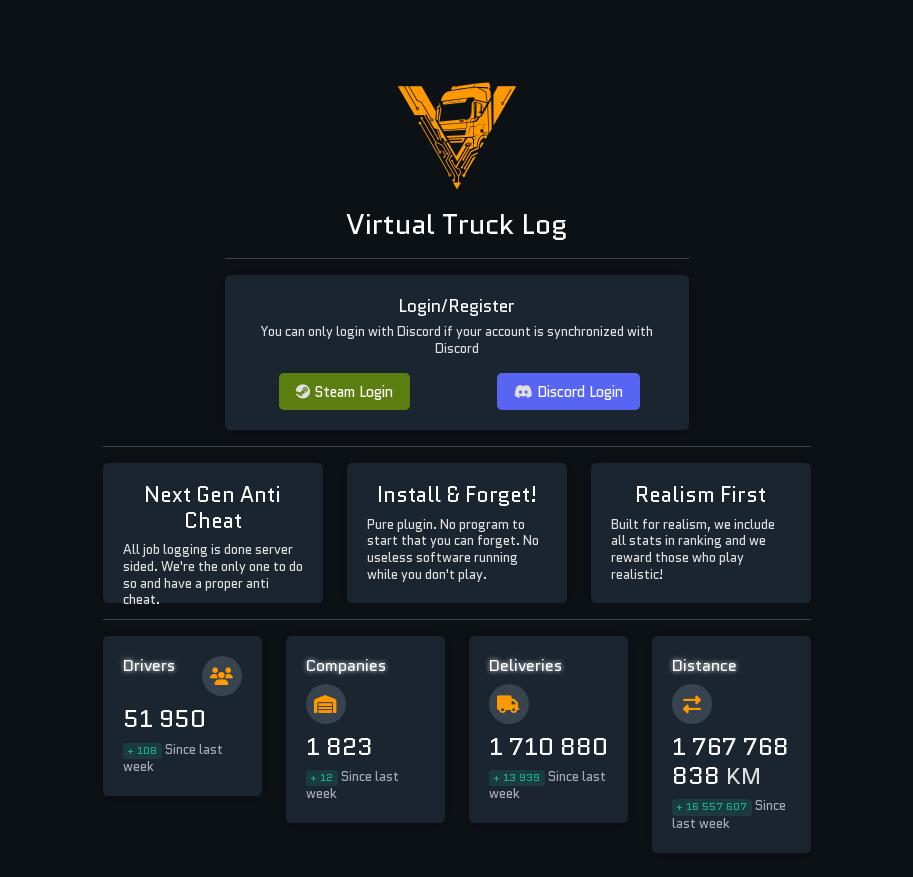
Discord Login (568, 391)
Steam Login (344, 391)
